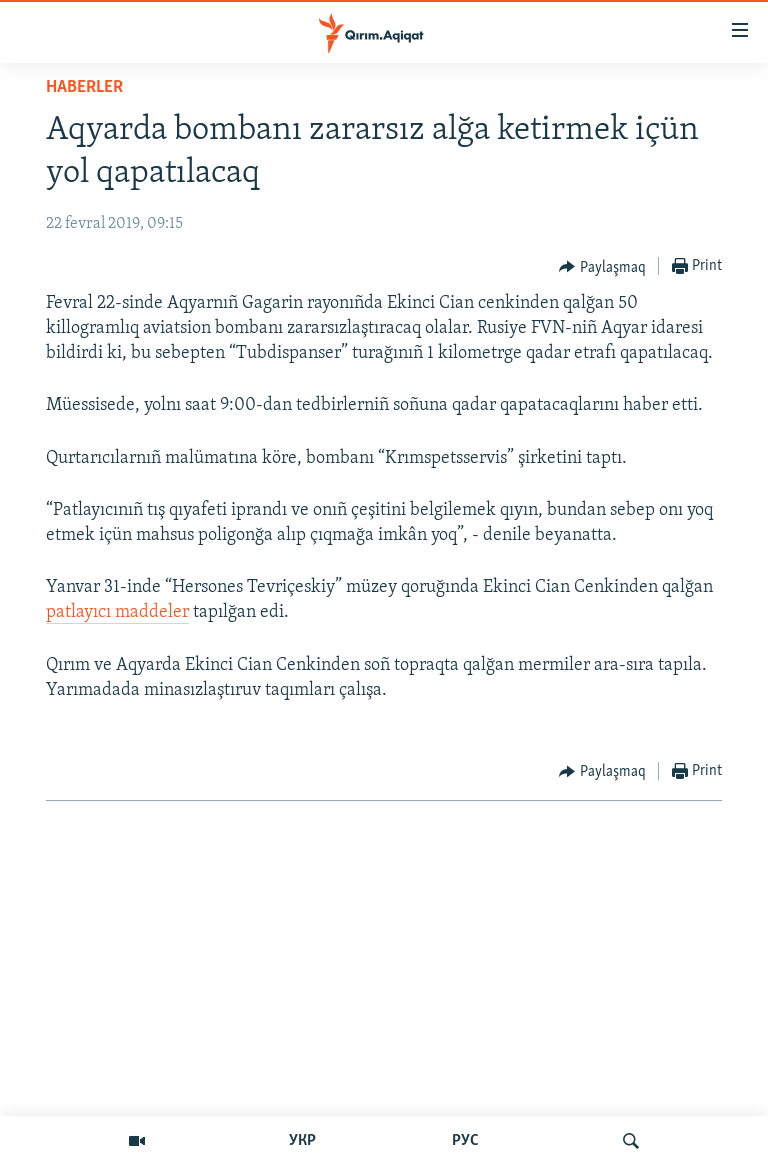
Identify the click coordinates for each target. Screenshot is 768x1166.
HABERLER (84, 87)
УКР (302, 1141)
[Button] (602, 267)
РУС (465, 1141)
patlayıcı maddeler (117, 612)
